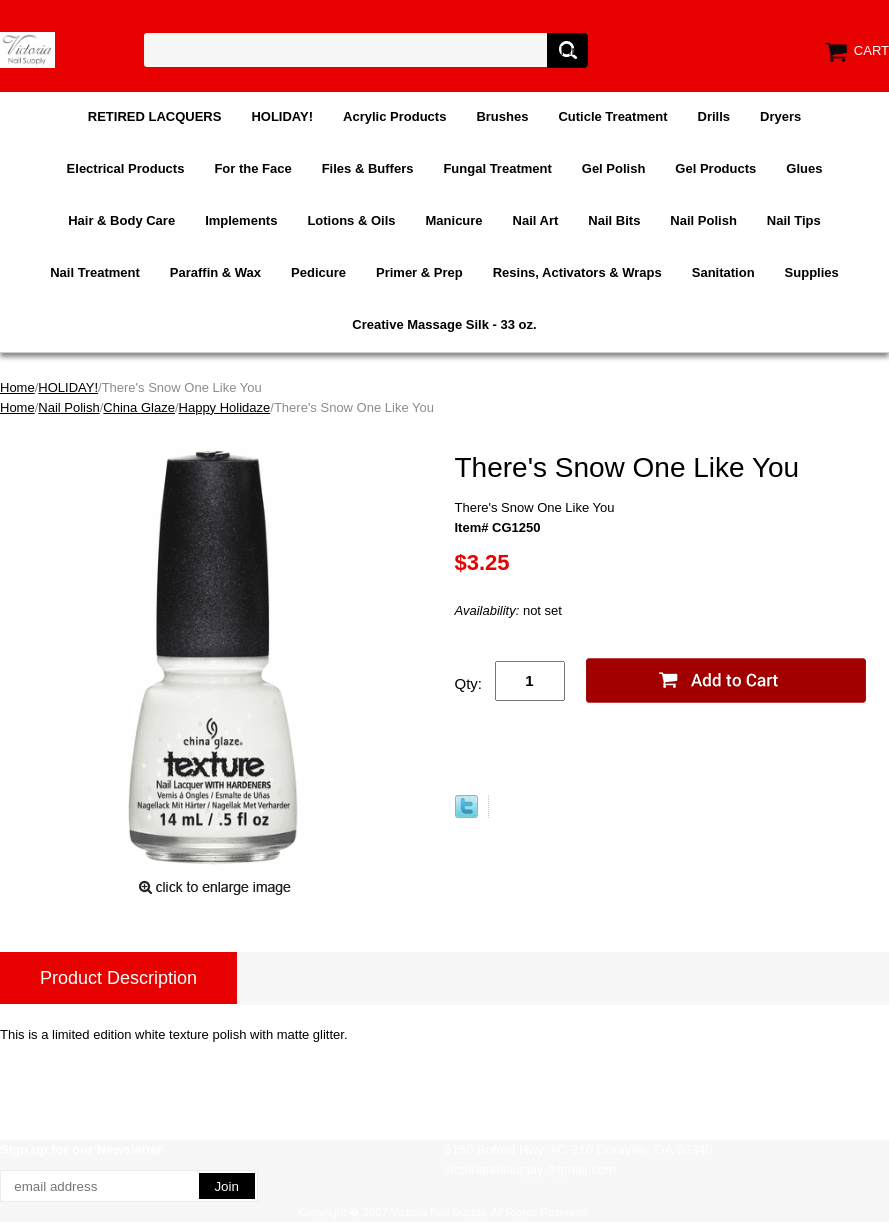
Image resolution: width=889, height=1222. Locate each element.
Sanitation (723, 272)
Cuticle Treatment (612, 116)
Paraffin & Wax (215, 272)
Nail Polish (703, 220)
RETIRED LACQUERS (155, 116)
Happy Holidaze (225, 407)
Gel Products (715, 168)
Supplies (812, 272)
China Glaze (139, 407)
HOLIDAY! (282, 116)
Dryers (780, 116)
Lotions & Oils (351, 220)
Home (17, 387)
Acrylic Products (394, 116)
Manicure (454, 220)
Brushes (502, 116)
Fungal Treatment (497, 168)
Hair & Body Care (121, 220)
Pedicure (318, 272)
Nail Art (536, 220)
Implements (241, 220)
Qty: (469, 683)
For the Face (252, 168)
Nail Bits (614, 220)
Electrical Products (126, 168)
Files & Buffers (368, 168)
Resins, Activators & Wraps (577, 272)
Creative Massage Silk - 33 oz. (444, 324)
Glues (804, 168)
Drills (714, 116)
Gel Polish (614, 168)
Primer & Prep (419, 272)
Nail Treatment (95, 272)
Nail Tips (794, 220)
